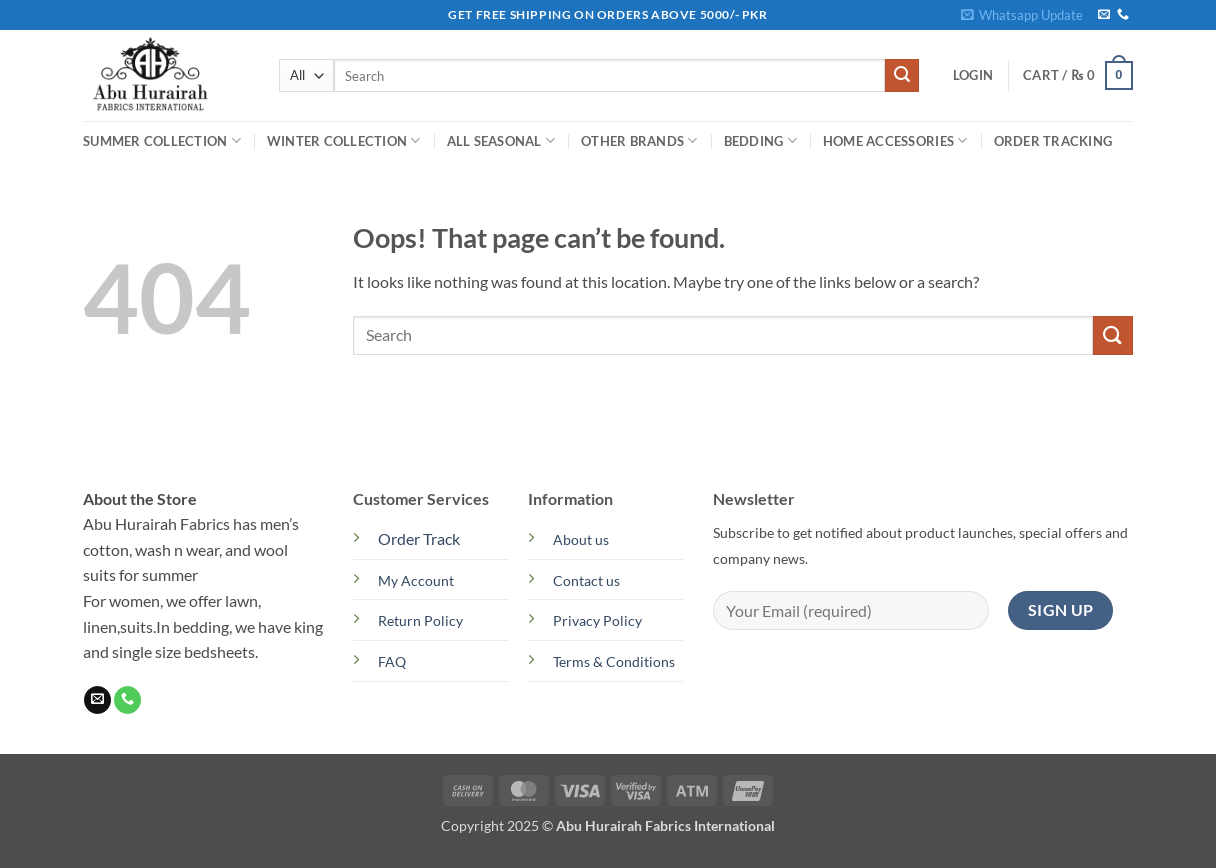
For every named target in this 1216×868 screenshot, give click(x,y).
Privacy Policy (597, 620)
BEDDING (760, 140)
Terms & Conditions (614, 661)
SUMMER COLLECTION (162, 140)
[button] (1022, 15)
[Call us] (1123, 15)
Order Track (419, 538)
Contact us (586, 580)
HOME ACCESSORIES (895, 140)
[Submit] (902, 76)
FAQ (392, 661)
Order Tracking (1053, 141)
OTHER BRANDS (639, 140)
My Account (416, 580)
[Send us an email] (1104, 15)
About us (581, 539)
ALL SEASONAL (501, 140)
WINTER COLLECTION (344, 140)
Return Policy (420, 620)
